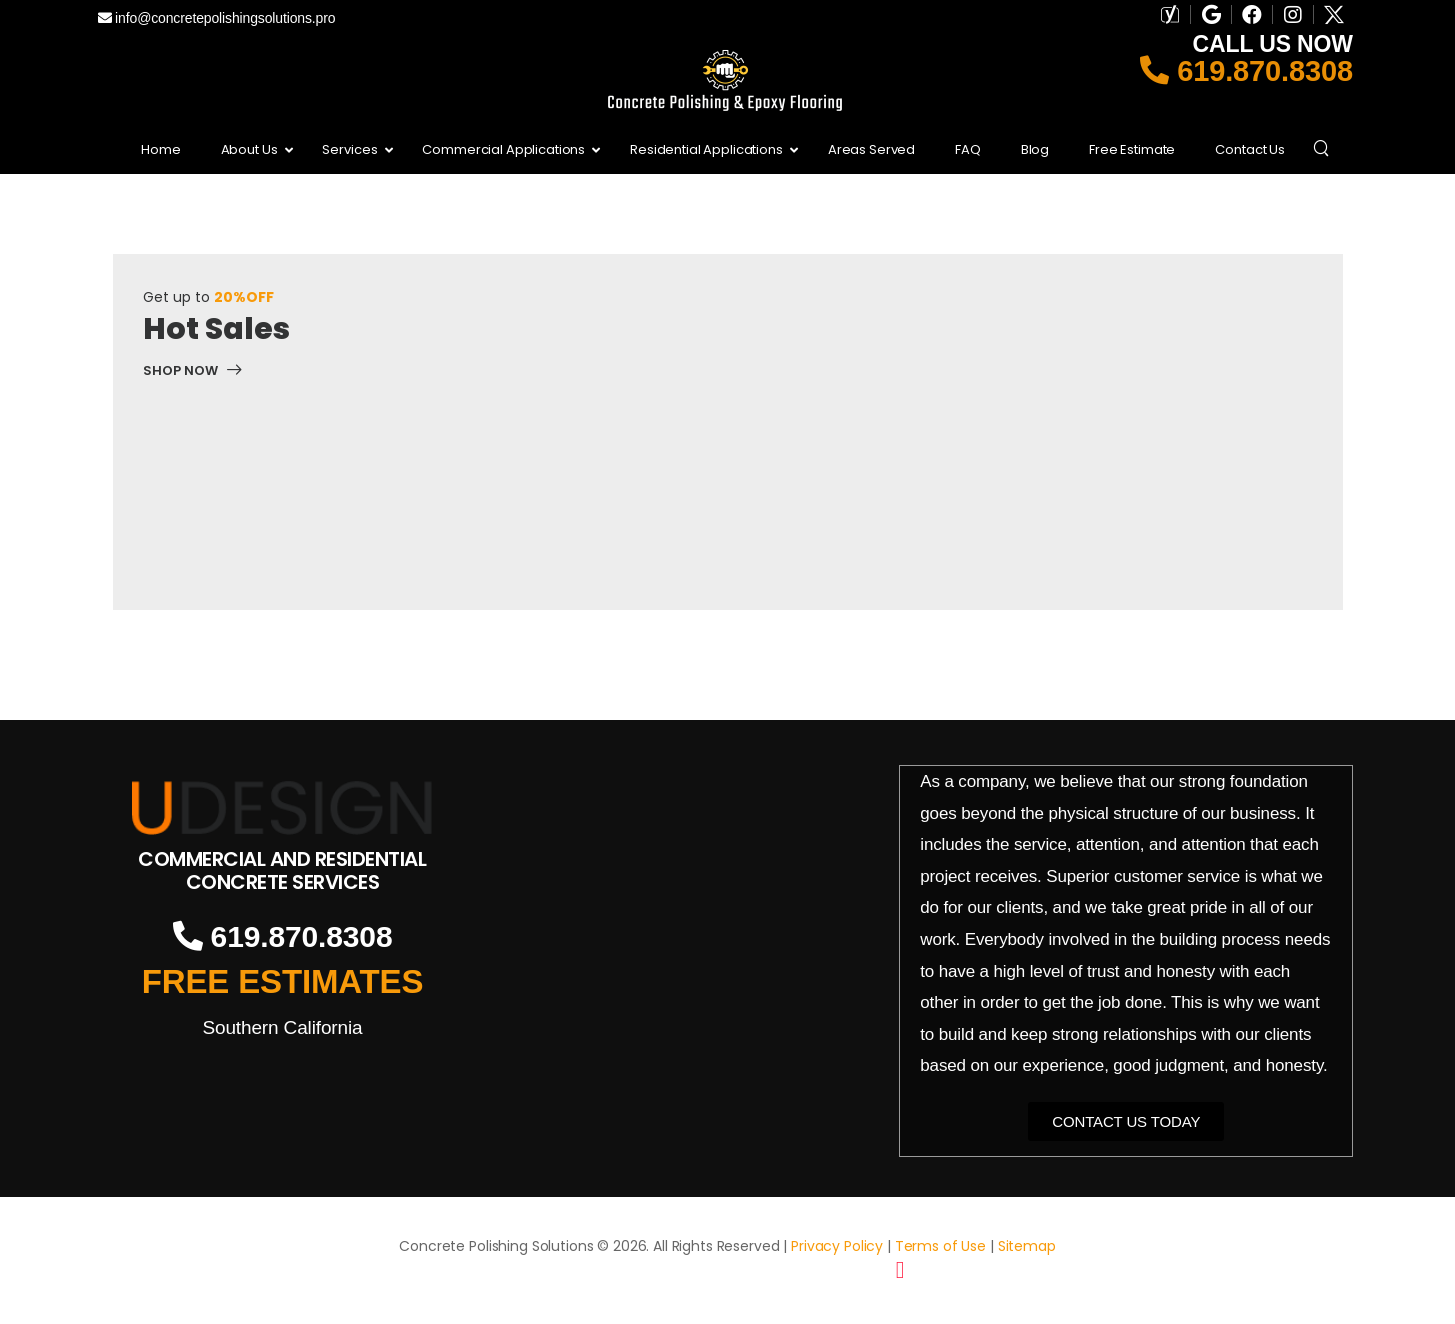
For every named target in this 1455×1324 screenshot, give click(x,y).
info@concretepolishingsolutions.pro (217, 18)
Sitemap (1027, 1246)
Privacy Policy (837, 1246)
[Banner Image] (193, 373)
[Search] (1323, 147)
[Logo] (283, 807)
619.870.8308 (1246, 71)
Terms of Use (940, 1246)
